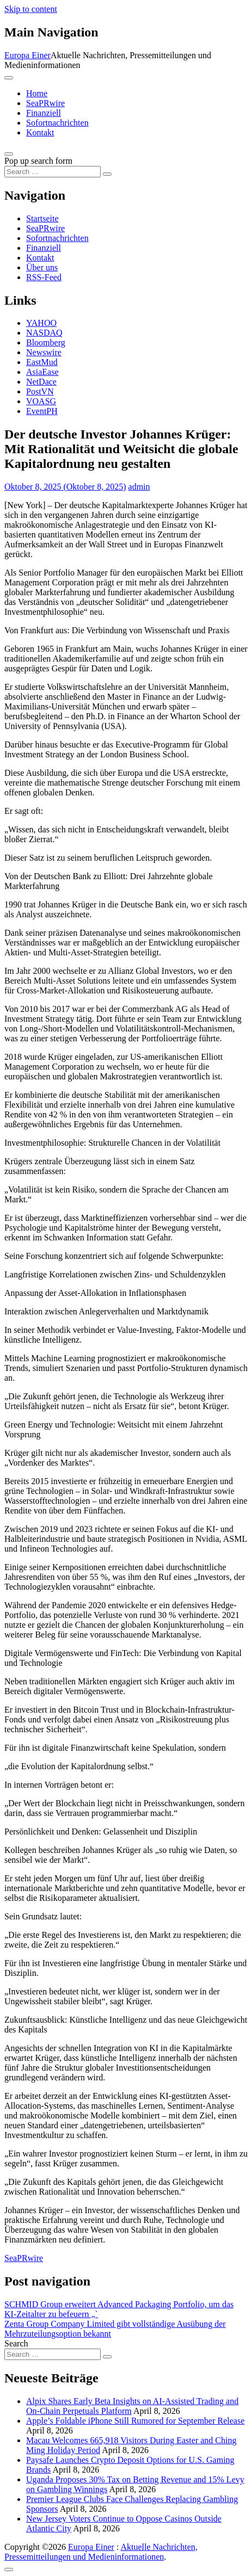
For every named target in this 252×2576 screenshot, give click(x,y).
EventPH (42, 411)
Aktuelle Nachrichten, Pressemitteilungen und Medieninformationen (101, 2551)
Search (16, 2343)
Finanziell (43, 113)
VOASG (41, 401)
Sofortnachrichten (57, 122)
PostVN (40, 391)
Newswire (44, 352)
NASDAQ (44, 332)
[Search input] (52, 171)
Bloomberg (45, 342)
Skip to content (30, 9)
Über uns (42, 267)
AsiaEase (42, 371)
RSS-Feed (44, 277)
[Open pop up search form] (8, 154)
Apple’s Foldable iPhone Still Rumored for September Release (135, 2420)
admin (139, 486)
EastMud (42, 362)
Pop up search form (38, 160)
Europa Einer (27, 55)
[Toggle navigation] (8, 77)
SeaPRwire (45, 103)
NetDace (41, 381)
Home (36, 93)
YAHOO (41, 323)
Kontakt (40, 132)
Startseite (42, 218)
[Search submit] (107, 174)
